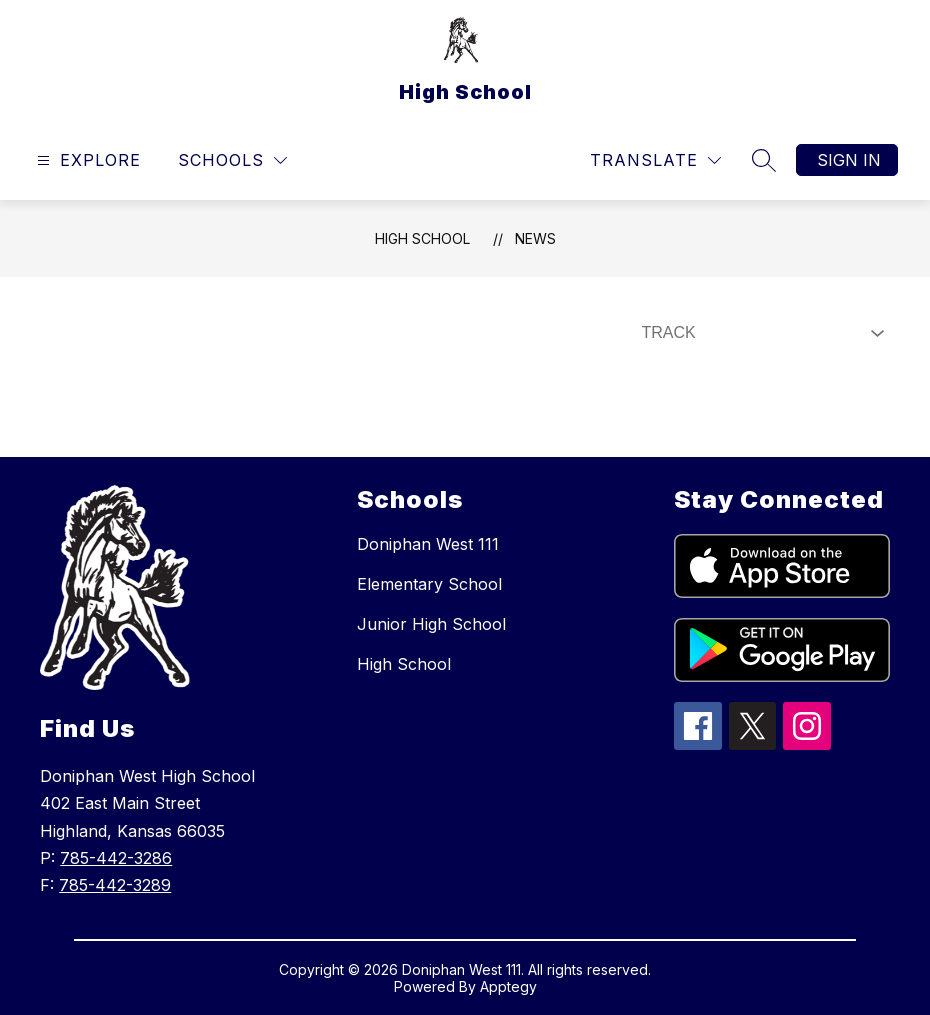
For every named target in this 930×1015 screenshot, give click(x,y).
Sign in (849, 160)
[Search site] (764, 160)
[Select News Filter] (759, 333)
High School (422, 238)
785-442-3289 (115, 885)
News (535, 238)
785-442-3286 (116, 858)
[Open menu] (86, 160)
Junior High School (431, 624)
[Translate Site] (655, 160)
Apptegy (508, 986)
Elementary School (429, 584)
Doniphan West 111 (428, 544)
